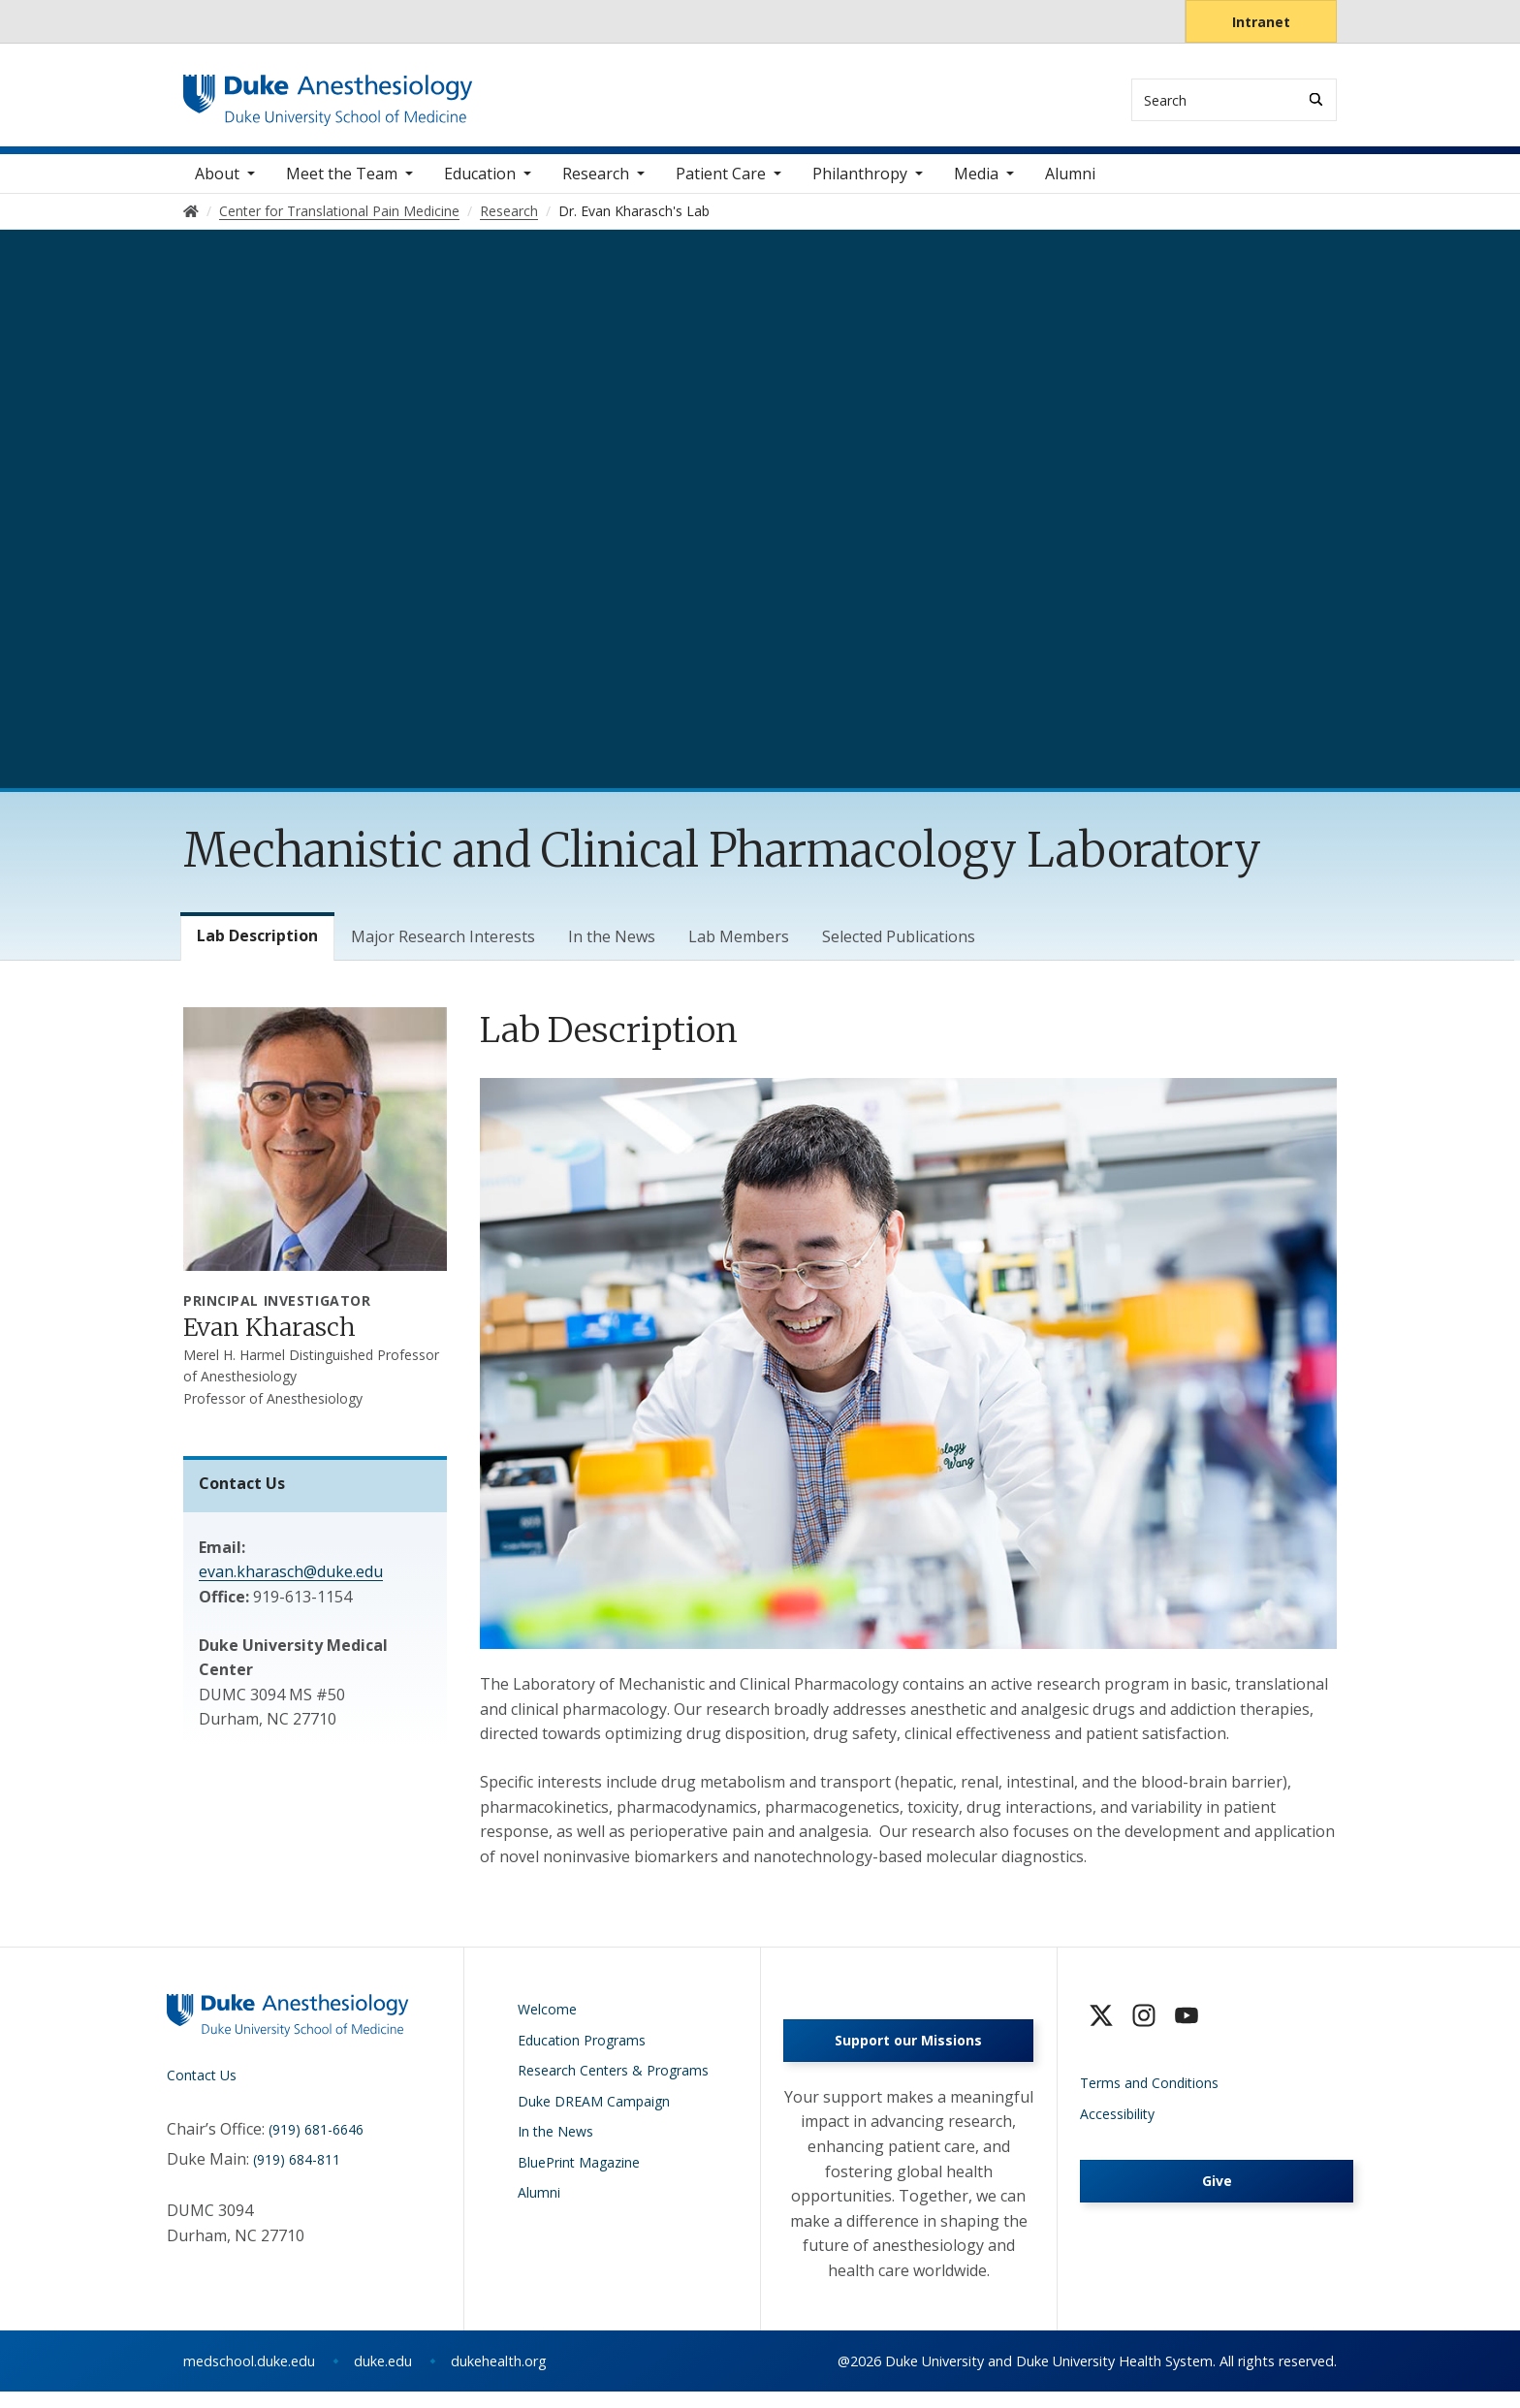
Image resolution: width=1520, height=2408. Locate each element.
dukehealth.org (499, 2377)
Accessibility (1117, 2124)
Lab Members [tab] (738, 948)
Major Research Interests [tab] (443, 948)
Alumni (1070, 184)
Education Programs (582, 2051)
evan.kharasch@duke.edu (291, 1583)
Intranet (1261, 22)
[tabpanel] (908, 1449)
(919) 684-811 (296, 2171)
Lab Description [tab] (257, 947)
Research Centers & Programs (613, 2082)
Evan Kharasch (269, 1338)
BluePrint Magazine (579, 2173)
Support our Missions (908, 2057)
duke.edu (383, 2377)
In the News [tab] (611, 948)
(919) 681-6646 (316, 2140)
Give (1217, 2192)
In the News (555, 2143)
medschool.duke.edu (249, 2377)
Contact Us (202, 2086)
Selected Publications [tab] (898, 948)
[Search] (1316, 99)
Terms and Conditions (1149, 2094)
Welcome (547, 2021)
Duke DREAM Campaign (594, 2112)
